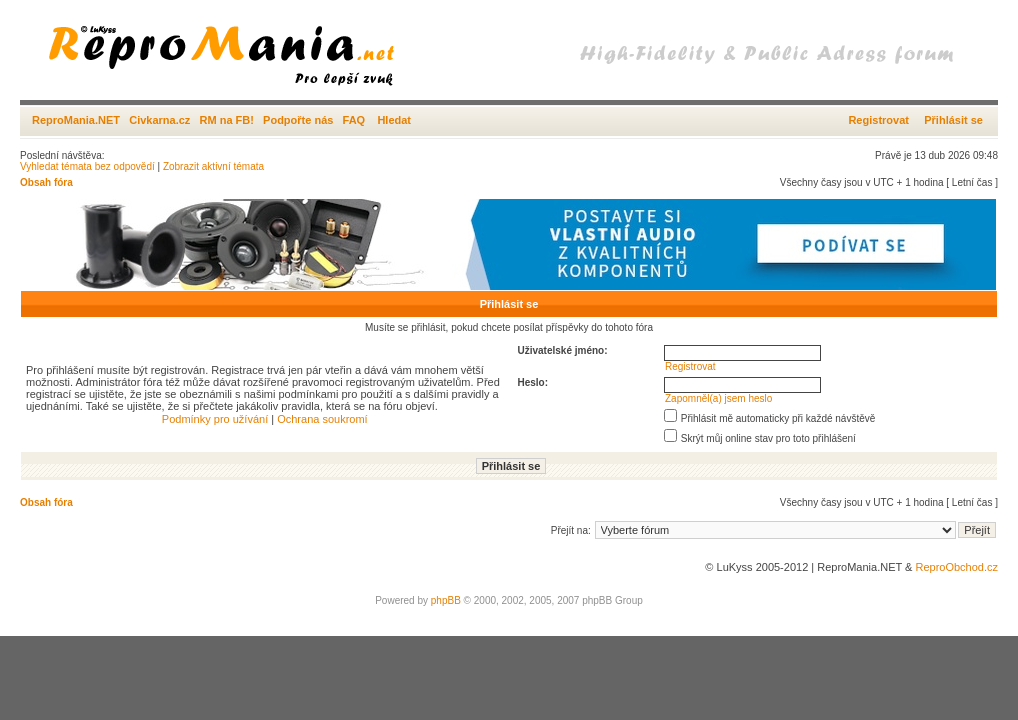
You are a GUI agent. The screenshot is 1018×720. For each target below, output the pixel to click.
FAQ (354, 120)
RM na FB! (227, 120)
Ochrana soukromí (322, 419)
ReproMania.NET (76, 120)
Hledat (394, 120)
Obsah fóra (46, 182)
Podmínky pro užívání (215, 419)
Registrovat (878, 120)
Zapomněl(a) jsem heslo (718, 398)
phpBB (446, 600)
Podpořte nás (298, 120)
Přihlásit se (953, 120)
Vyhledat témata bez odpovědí (87, 166)
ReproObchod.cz (956, 567)
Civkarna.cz (159, 120)
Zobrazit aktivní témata (213, 166)
